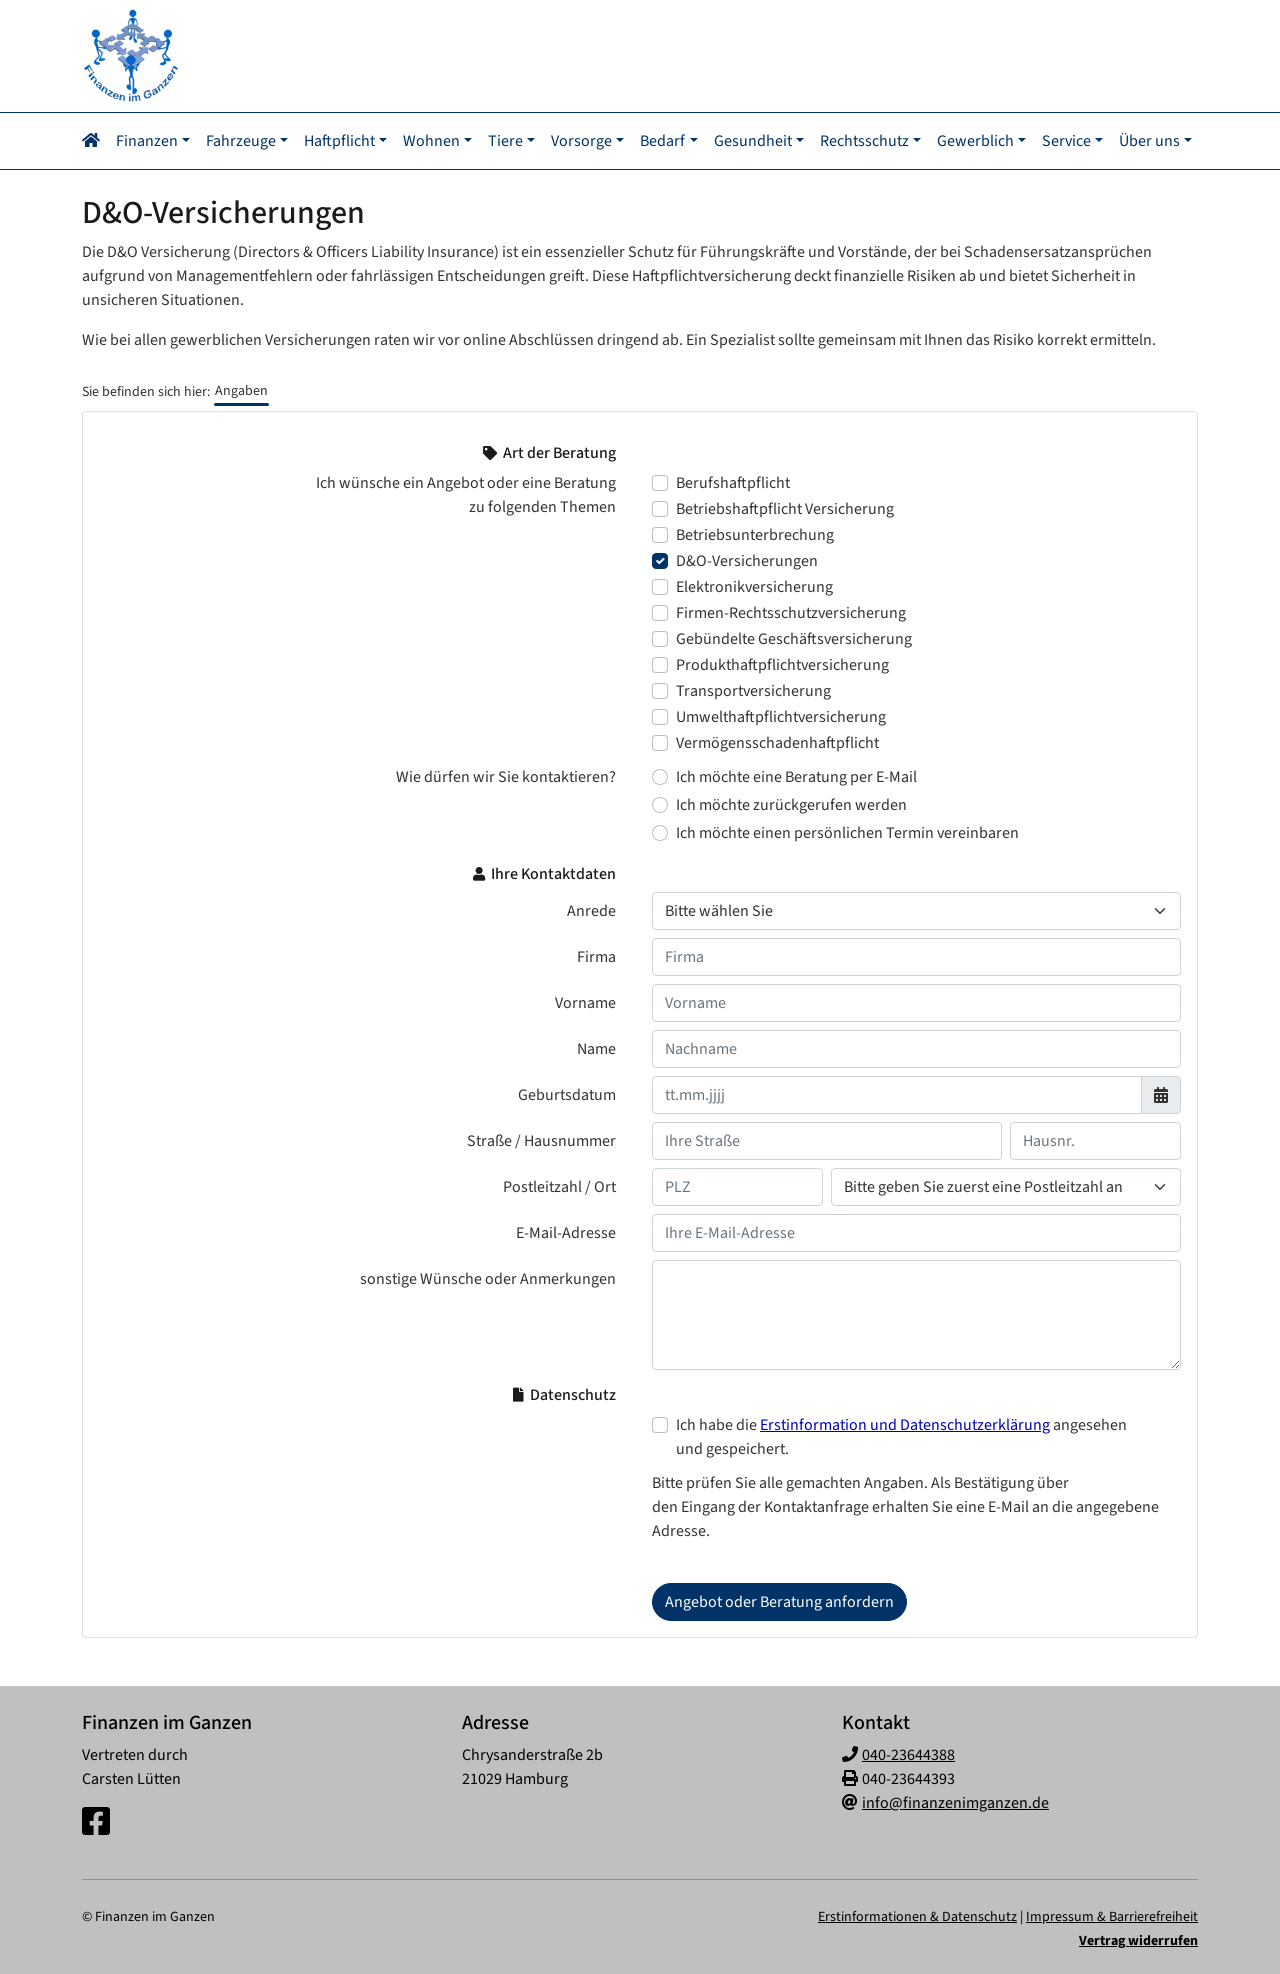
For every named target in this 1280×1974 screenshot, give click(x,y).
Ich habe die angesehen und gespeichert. (901, 1435)
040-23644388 (908, 1753)
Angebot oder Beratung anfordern (779, 1600)
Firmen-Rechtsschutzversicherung (791, 611)
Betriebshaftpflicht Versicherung (785, 507)
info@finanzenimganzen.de (955, 1801)
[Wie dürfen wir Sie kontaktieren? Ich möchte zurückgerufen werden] (660, 803)
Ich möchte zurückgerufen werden (791, 803)
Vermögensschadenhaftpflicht (777, 741)
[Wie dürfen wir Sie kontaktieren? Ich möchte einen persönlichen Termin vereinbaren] (660, 831)
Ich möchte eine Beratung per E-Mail (796, 775)
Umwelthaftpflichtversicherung (781, 715)
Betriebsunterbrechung (755, 533)
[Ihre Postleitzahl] (737, 1185)
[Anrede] (916, 909)
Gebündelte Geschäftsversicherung (794, 637)
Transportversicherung (753, 689)
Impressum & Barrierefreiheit (1112, 1915)
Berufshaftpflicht (733, 481)
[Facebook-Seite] (96, 1821)
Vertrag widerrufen (1138, 1939)
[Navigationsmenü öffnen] (97, 140)
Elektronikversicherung (754, 585)
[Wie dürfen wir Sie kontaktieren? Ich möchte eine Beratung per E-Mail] (660, 775)
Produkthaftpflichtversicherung (782, 663)
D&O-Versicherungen (747, 559)
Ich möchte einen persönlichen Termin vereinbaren (847, 831)
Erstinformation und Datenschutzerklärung (905, 1423)
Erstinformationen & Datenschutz (917, 1915)
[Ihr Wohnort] (1006, 1185)
